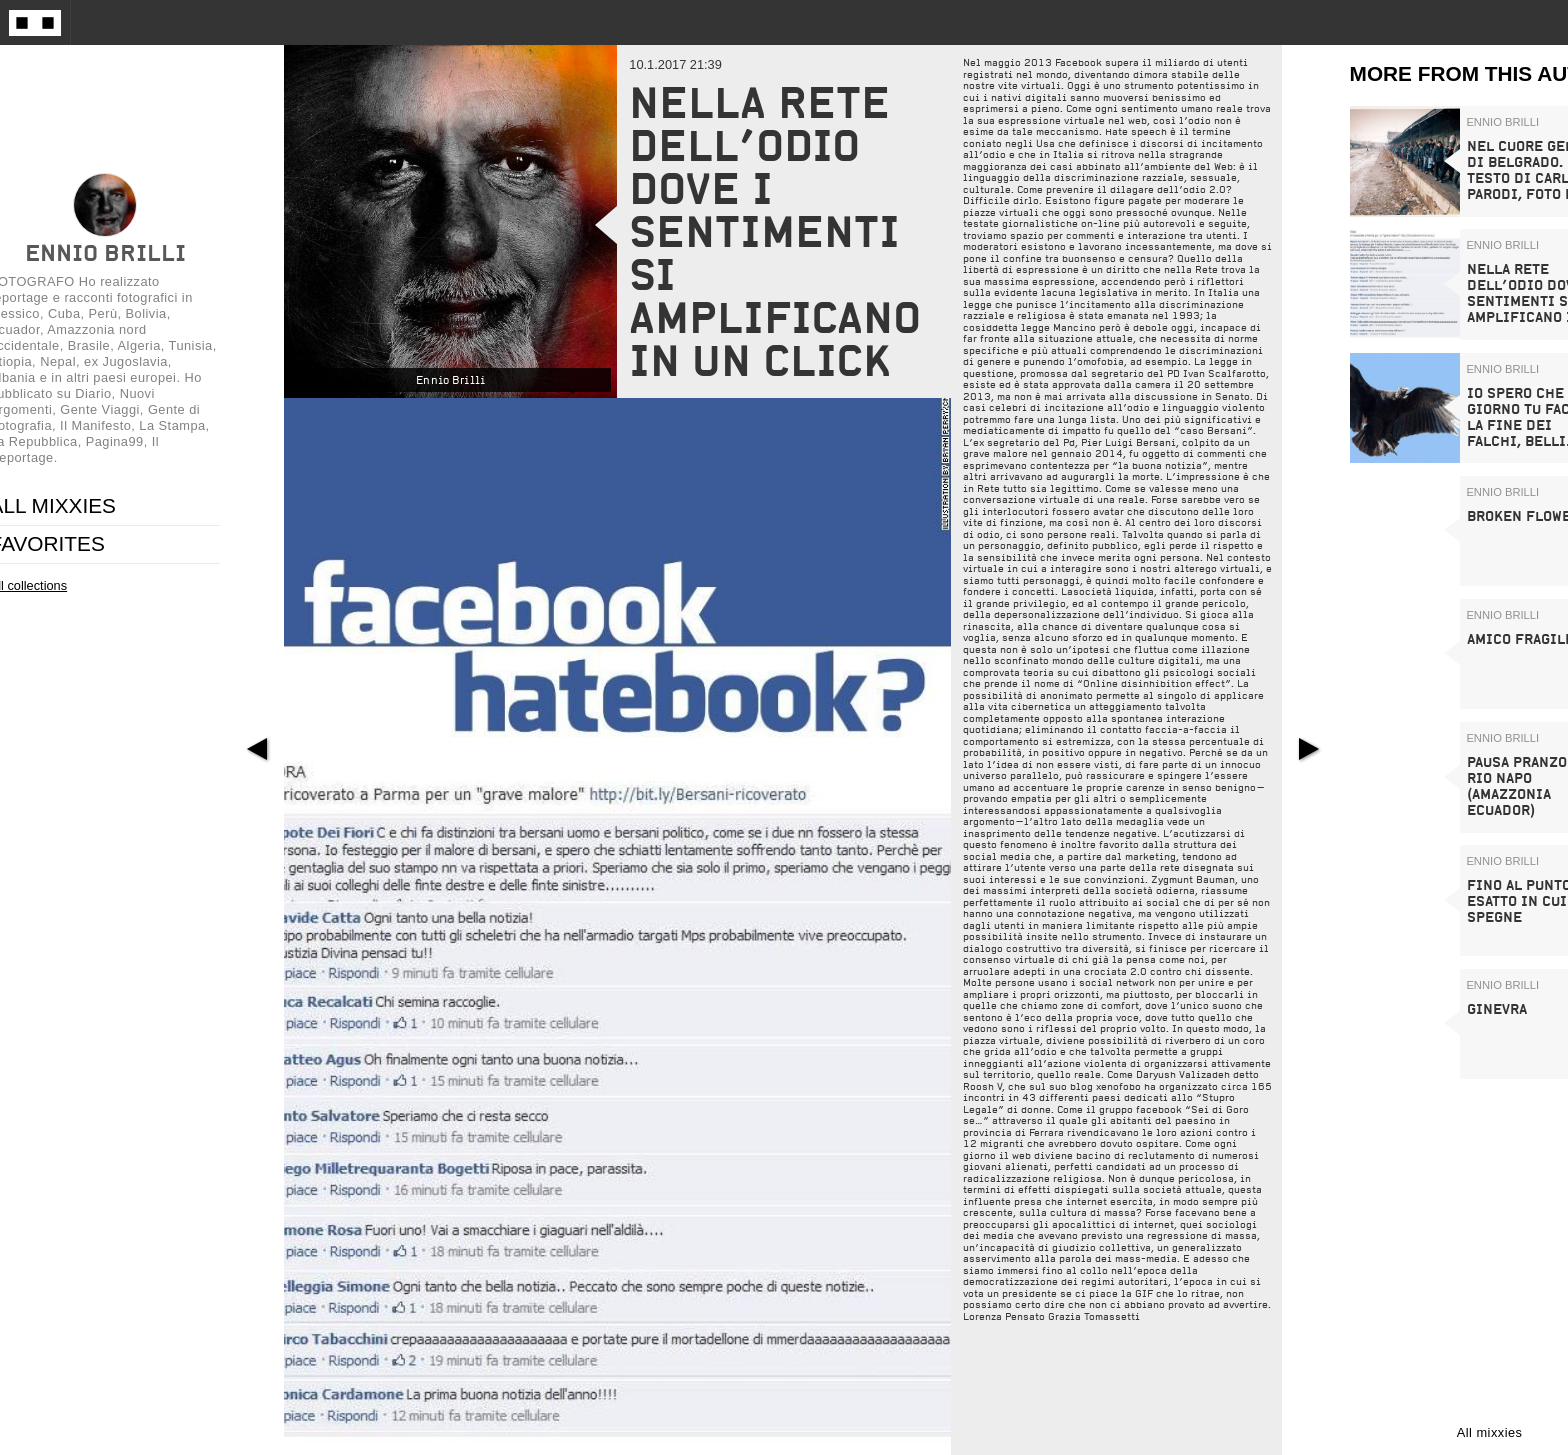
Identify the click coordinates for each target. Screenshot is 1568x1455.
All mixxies (1490, 1432)
